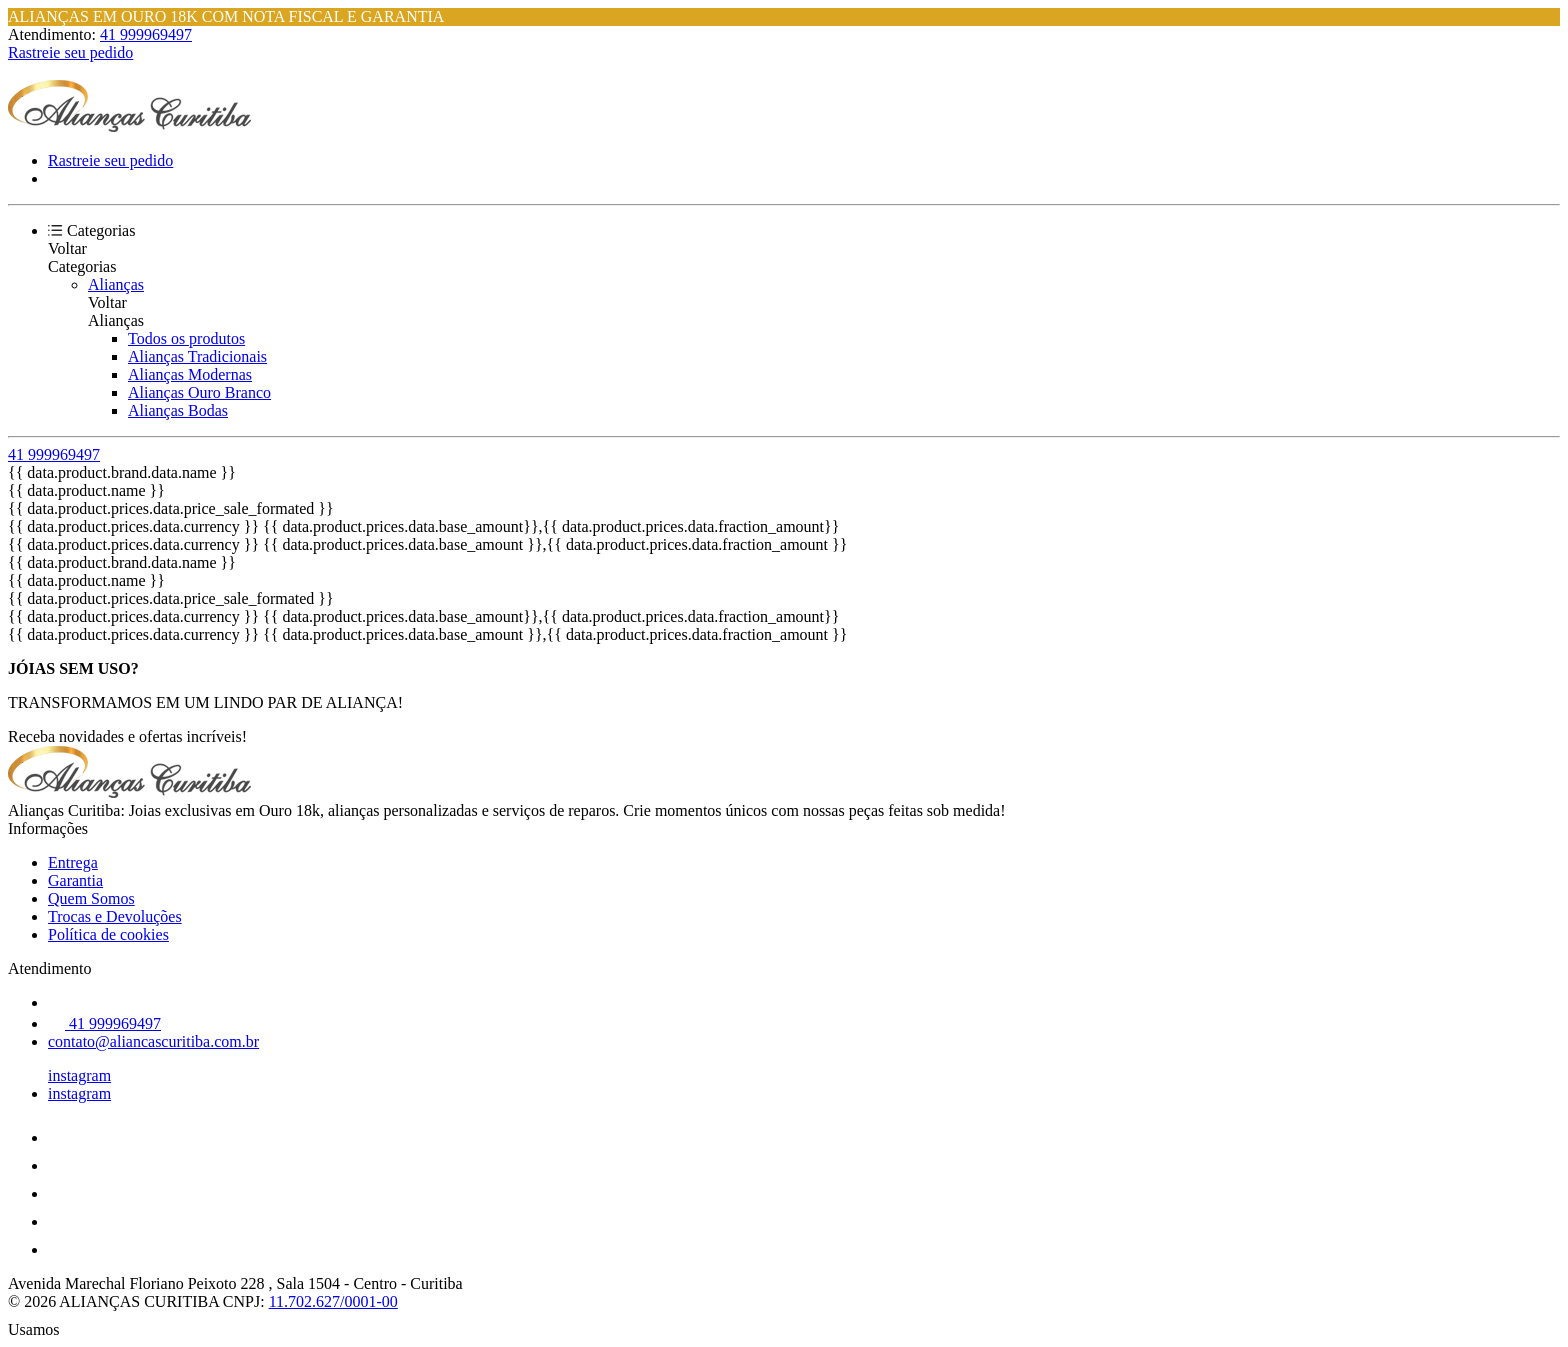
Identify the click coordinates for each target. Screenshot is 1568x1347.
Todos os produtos (186, 338)
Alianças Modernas (190, 374)
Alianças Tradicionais (197, 356)
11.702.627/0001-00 (333, 1301)
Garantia (75, 880)
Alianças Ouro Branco (199, 392)
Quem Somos (91, 898)
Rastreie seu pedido (70, 52)
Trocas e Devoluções (115, 916)
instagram (79, 1075)
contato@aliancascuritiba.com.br (153, 1041)
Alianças (116, 284)
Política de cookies (108, 934)
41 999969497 (146, 34)
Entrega (73, 862)
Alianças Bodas (178, 410)
